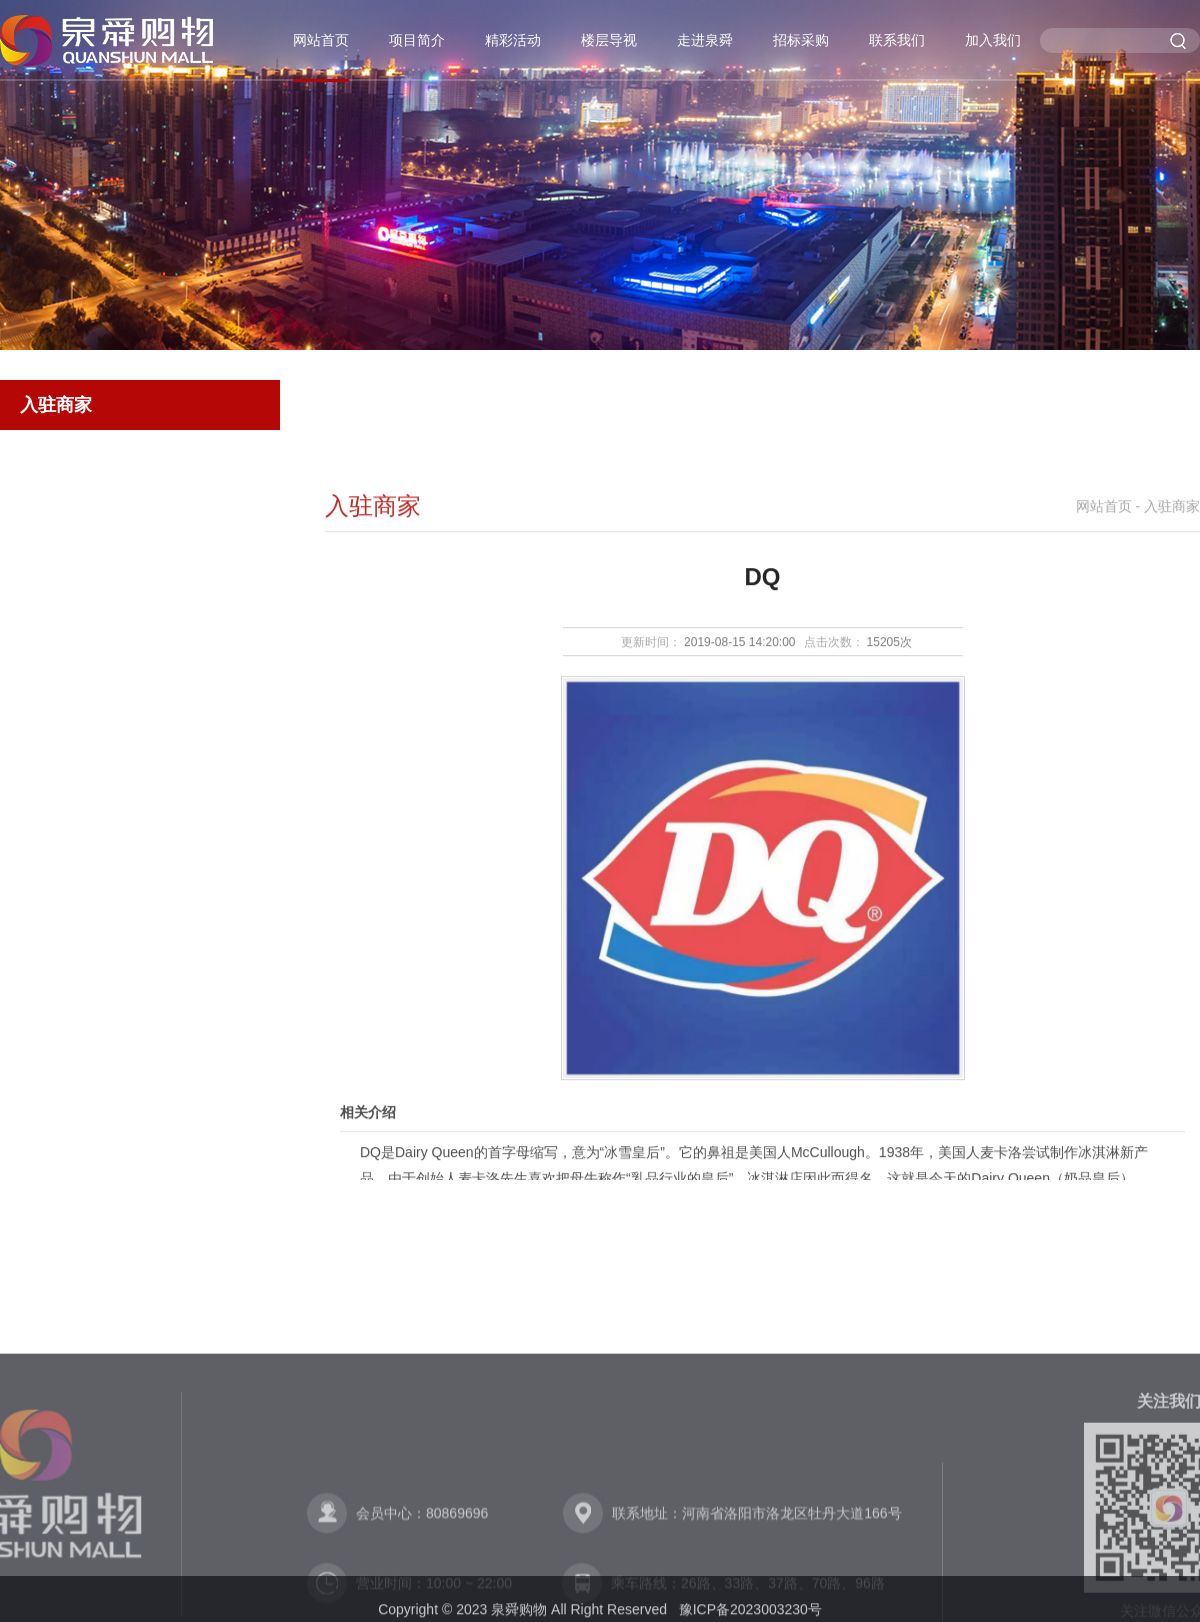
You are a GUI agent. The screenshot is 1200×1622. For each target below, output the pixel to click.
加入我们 (993, 40)
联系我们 (897, 40)
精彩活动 (513, 40)
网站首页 (321, 40)
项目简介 (417, 40)
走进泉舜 (705, 40)
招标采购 (801, 40)
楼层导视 (609, 40)
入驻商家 (56, 405)
